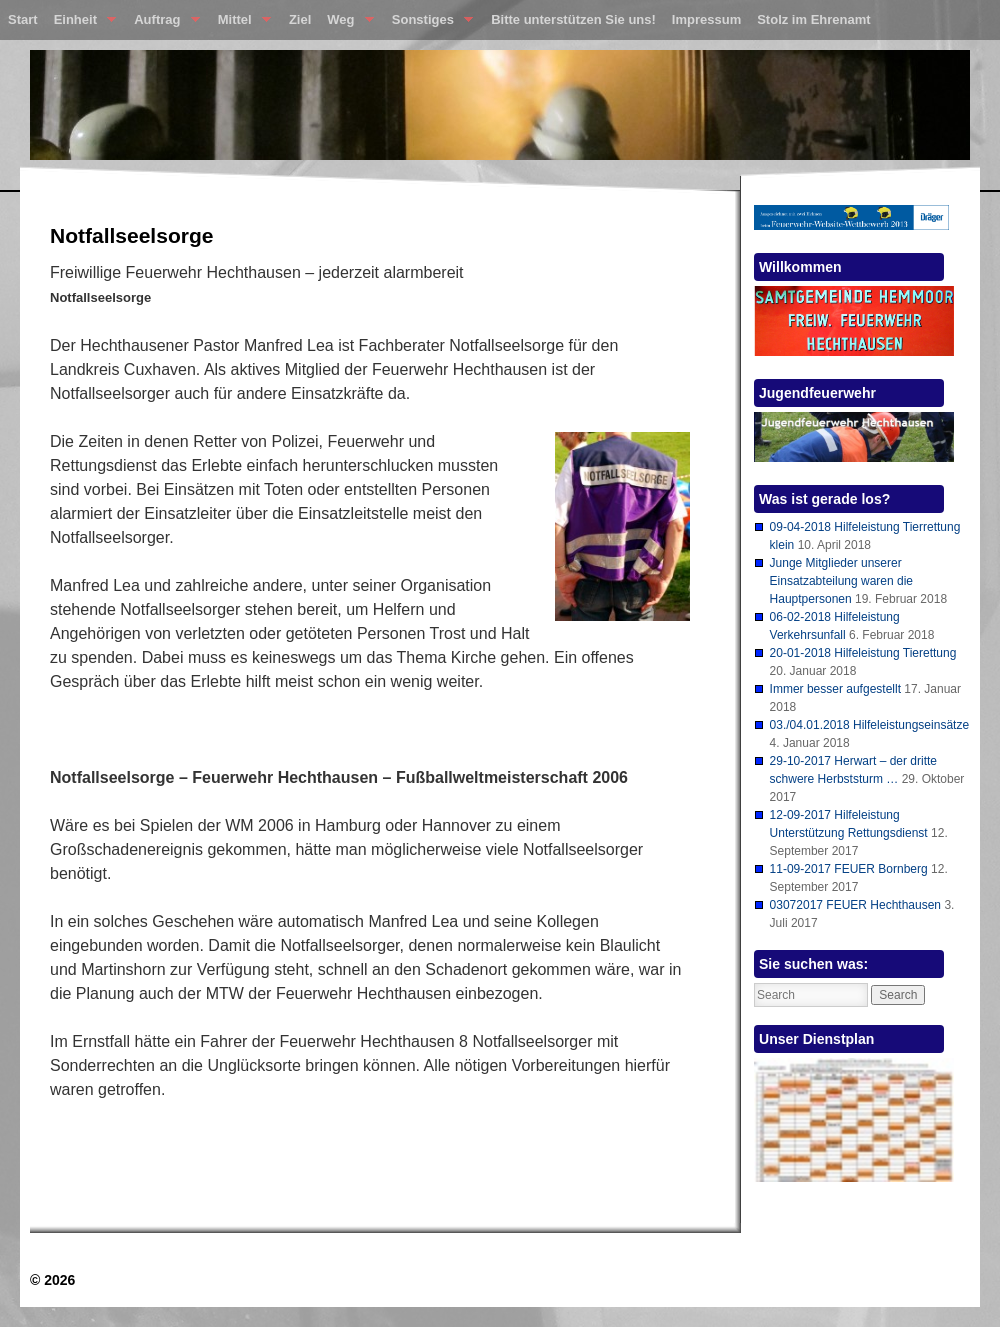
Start (23, 19)
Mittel (240, 24)
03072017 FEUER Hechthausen (855, 905)
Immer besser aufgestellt (835, 689)
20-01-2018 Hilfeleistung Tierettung (863, 653)
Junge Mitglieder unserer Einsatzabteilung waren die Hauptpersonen (841, 581)
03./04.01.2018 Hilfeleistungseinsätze (869, 725)
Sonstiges (428, 24)
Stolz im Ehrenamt (813, 19)
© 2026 (52, 1280)
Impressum (706, 19)
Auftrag (162, 24)
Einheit (81, 24)
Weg (346, 24)
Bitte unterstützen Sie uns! (573, 19)
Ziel (300, 19)
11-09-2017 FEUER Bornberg (849, 869)
